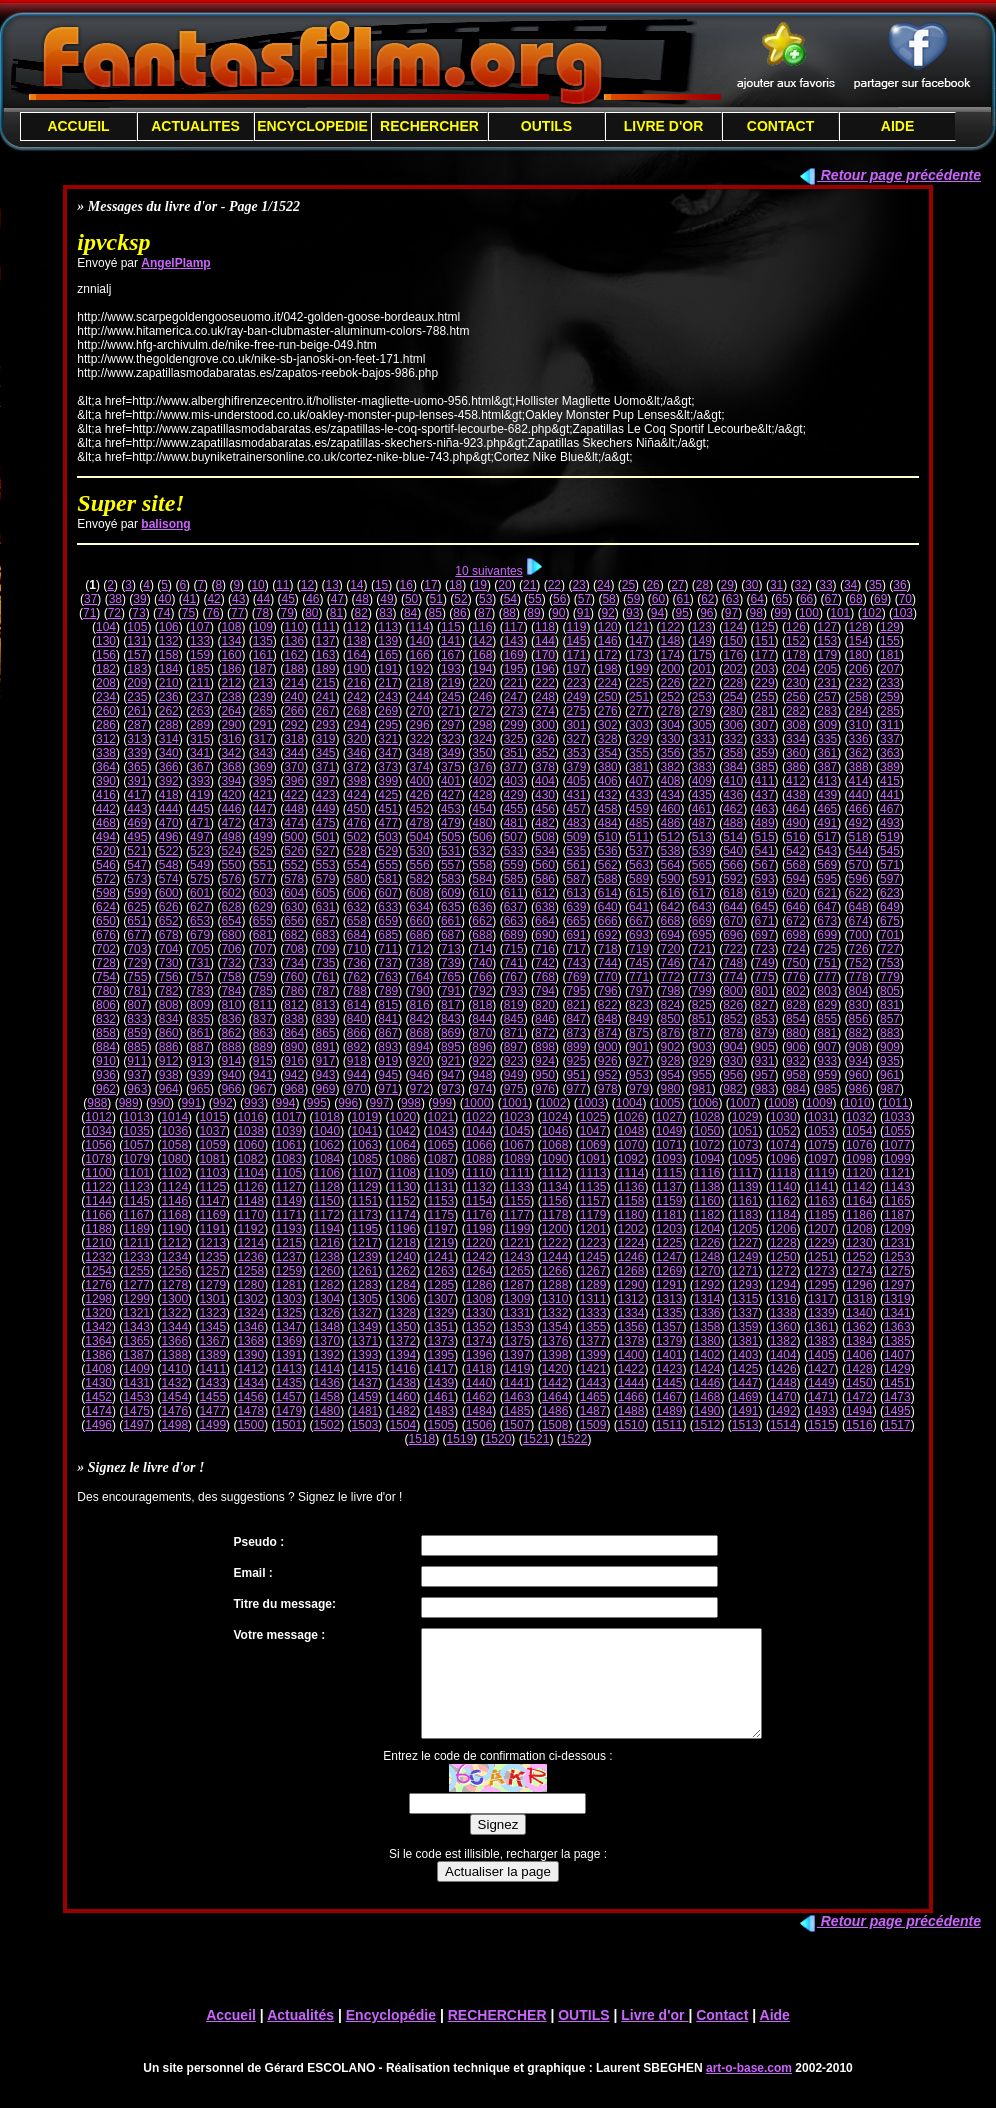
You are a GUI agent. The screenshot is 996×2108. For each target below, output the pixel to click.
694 (670, 935)
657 (326, 921)
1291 (669, 1285)
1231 (897, 1243)
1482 (403, 1411)
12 (307, 585)
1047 (593, 1131)
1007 (743, 1103)
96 (706, 613)
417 (137, 795)
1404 (783, 1355)
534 (545, 851)
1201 (593, 1229)
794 (545, 991)
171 (576, 655)
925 (576, 1061)
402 (482, 781)
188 (294, 669)
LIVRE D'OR (664, 126)
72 (114, 613)
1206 (783, 1229)
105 (137, 627)
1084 (327, 1159)
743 (576, 963)
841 (388, 1019)
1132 (479, 1187)
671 (765, 921)
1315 (745, 1299)
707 (263, 949)
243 (388, 697)
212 (231, 683)
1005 (667, 1103)
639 (576, 907)
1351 (441, 1327)
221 (514, 683)
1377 (593, 1341)
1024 (555, 1117)
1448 (783, 1383)
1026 (631, 1117)
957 (765, 1075)
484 (608, 823)
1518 (422, 1439)
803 (827, 991)
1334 (631, 1313)
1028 (707, 1117)
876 (670, 1033)
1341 (897, 1313)
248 (545, 697)
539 (702, 851)
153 (827, 641)
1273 (821, 1271)
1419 (517, 1369)
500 (294, 837)
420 (231, 795)
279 (702, 711)
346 (357, 753)
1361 (821, 1327)
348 (420, 753)
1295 (821, 1285)
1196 (403, 1229)
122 (670, 627)
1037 (212, 1131)
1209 (897, 1229)
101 (840, 613)
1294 (783, 1285)
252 (670, 697)
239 (263, 697)
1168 (174, 1215)
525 (263, 851)
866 (357, 1033)
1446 (707, 1383)
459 (639, 809)
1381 (745, 1341)
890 (294, 1047)
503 (388, 837)
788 (357, 991)
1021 (441, 1117)
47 (337, 599)
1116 (707, 1173)
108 (231, 627)
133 (200, 641)
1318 (859, 1299)
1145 (136, 1201)
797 (639, 991)
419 (200, 795)
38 (115, 599)
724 (796, 949)
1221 (517, 1243)
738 (420, 963)
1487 (593, 1411)
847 (576, 1019)
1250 (783, 1257)
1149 (288, 1201)
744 (608, 963)
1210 (98, 1243)
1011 (895, 1103)
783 (200, 991)
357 (702, 753)
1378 (631, 1341)
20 (504, 585)
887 (200, 1047)
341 (200, 753)
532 (482, 851)
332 (733, 739)
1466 (631, 1397)
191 (388, 669)
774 (733, 977)
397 (326, 781)
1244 (555, 1257)
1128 (327, 1187)
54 (510, 599)
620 (796, 893)
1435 (288, 1383)
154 (859, 641)
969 (326, 1089)
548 (169, 865)
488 (733, 823)
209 (137, 683)
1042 (403, 1131)
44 (263, 599)
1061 (288, 1145)
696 (733, 935)
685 (388, 935)
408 (670, 781)
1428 (859, 1369)
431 (576, 795)
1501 (288, 1425)
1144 (98, 1201)
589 (639, 879)
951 (576, 1075)
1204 (707, 1229)
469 (137, 823)
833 (137, 1019)
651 (137, 921)
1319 (897, 1299)
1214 (250, 1243)
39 (139, 599)
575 (200, 879)
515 (765, 837)
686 (420, 935)
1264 (479, 1271)
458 (608, 809)
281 (765, 711)
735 (326, 963)
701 (890, 935)
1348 (327, 1327)
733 (263, 963)
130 (106, 641)
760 (294, 977)
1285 (441, 1285)
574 (169, 879)
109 (263, 627)
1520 (498, 1439)
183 (137, 669)
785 (263, 991)
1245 (593, 1257)
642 (670, 907)
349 (451, 753)
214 (294, 683)
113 (388, 627)
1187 (897, 1215)
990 (160, 1103)
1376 (555, 1341)
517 (827, 837)
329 (639, 739)
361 (827, 753)
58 (608, 599)
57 (584, 599)
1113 (593, 1173)
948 (482, 1075)
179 (827, 655)
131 (137, 641)
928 (670, 1061)
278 (670, 711)
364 (106, 767)
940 (231, 1075)
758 (231, 977)
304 (670, 725)
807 (137, 1005)
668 (670, 921)
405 (576, 781)
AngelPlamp (175, 263)
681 (263, 935)
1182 (707, 1215)
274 (545, 711)
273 (514, 711)
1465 (593, 1397)
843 (451, 1019)
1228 (783, 1243)
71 (89, 613)
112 (357, 627)
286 (106, 725)
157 (137, 655)
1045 (517, 1131)
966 (231, 1089)
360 (796, 753)
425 (388, 795)
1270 (707, 1271)
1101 (136, 1173)
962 (106, 1089)
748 (733, 963)
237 (200, 697)
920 (420, 1061)
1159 (669, 1201)
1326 (327, 1313)
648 (859, 907)
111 (326, 627)
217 (388, 683)
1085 (365, 1159)
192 (420, 669)
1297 (897, 1285)
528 (357, 851)
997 (380, 1103)
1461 (441, 1397)
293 (326, 725)
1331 (517, 1313)
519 (890, 837)
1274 (859, 1271)
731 (200, 963)
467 (890, 809)
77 (237, 613)
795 (576, 991)
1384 (859, 1341)
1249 (745, 1257)
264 (231, 711)
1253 (897, 1257)
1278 (174, 1285)
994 (285, 1103)
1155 (517, 1201)
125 (765, 627)
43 (238, 599)
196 (545, 669)
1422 (631, 1369)
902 (670, 1047)
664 (545, 921)
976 (545, 1089)
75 (188, 613)
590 (670, 879)
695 (702, 935)
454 (482, 809)
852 (733, 1019)
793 (514, 991)
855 (827, 1019)
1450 (859, 1383)
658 (357, 921)
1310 (555, 1299)
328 (608, 739)
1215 (288, 1243)
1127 (288, 1187)
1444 (631, 1383)
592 (733, 879)
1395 (441, 1355)
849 (639, 1019)
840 (357, 1019)
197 (576, 669)
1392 (327, 1355)
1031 (821, 1117)
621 (827, 893)
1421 (593, 1369)
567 (765, 865)
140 (420, 641)
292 (294, 725)
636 (482, 907)
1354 (555, 1327)
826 (733, 1005)
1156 (555, 1201)
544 (859, 851)
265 (263, 711)
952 (608, 1075)
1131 (441, 1187)
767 (514, 977)
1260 (327, 1271)
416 (106, 795)
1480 (327, 1411)
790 (420, 991)
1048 (631, 1131)
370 (294, 767)
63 (732, 599)
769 (576, 977)
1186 (859, 1215)
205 (827, 669)
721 (702, 949)
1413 (288, 1369)
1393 (365, 1355)
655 (263, 921)
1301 (212, 1299)
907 (827, 1047)
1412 (250, 1369)
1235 (212, 1257)
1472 (859, 1397)
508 (545, 837)
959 (827, 1075)
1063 (365, 1145)
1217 (365, 1243)
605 (326, 893)
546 (106, 865)
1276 (98, 1285)
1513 (745, 1425)
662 (482, 921)
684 (357, 935)
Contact (722, 2036)
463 (765, 809)
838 (294, 1019)
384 (733, 767)
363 (890, 753)
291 (263, 725)
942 (294, 1075)
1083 (288, 1159)
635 (451, 907)
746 (670, 963)
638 (545, 907)
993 (254, 1103)
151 (765, 641)
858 (106, 1033)
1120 (859, 1173)
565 (702, 865)
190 (357, 669)
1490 (707, 1411)
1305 (365, 1299)
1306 (403, 1299)
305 (702, 725)
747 (702, 963)
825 (702, 1005)
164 (357, 655)
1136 (631, 1187)
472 (231, 823)
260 (106, 711)
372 (357, 767)
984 (796, 1089)
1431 (136, 1383)
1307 (441, 1299)
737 (388, 963)
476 (357, 823)
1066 (479, 1145)
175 (702, 655)
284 (859, 711)
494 (106, 837)
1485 (517, 1411)
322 (420, 739)
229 (765, 683)
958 (796, 1075)
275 (576, 711)
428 (482, 795)
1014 (174, 1117)
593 (765, 879)
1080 (174, 1159)
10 (257, 585)
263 (200, 711)
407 (639, 781)
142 (482, 641)
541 (765, 851)
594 (796, 879)
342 (231, 753)
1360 (783, 1327)
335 (827, 739)
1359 (745, 1327)
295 (388, 725)
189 (326, 669)
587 (576, 879)
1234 (174, 1257)
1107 (365, 1173)
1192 (250, 1229)
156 (106, 655)
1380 (707, 1341)
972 (420, 1089)
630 (294, 907)
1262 (403, 1271)
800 (733, 991)
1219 (441, 1243)
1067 (517, 1145)
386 (796, 767)
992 (223, 1103)
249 (576, 697)
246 (482, 697)
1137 (669, 1187)
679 (200, 935)
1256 (174, 1271)
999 (442, 1103)
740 (482, 963)
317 (263, 739)
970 (357, 1089)
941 (263, 1075)
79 (286, 613)
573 (137, 879)
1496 (98, 1425)
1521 (536, 1439)
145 (576, 641)
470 (169, 823)
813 (326, 1005)
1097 (821, 1159)
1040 (327, 1131)
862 (231, 1033)
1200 (555, 1229)
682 (294, 935)
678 (169, 935)
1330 (479, 1313)
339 (137, 753)
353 (576, 753)
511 (639, 837)
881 (827, 1033)
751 (827, 963)
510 (608, 837)
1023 (517, 1117)
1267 (593, 1271)
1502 (327, 1425)
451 (388, 809)
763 (388, 977)
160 (231, 655)
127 (827, 627)
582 (420, 879)
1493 (821, 1411)
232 (859, 683)
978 (608, 1089)
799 (702, 991)
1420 (555, 1369)
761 (326, 977)
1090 (555, 1159)
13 (332, 585)
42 (213, 599)
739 (451, 963)
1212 (174, 1243)
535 (576, 851)
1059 (212, 1145)
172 (608, 655)
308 (796, 725)
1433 (212, 1383)
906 (796, 1047)
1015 (212, 1117)
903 (702, 1047)
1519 (460, 1439)
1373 (441, 1341)
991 (191, 1103)
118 (545, 627)
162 (294, 655)
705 (200, 949)
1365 (136, 1341)
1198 (479, 1229)
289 (200, 725)
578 (294, 879)
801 (765, 991)
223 (576, 683)
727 (890, 949)
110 (294, 627)
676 (106, 935)
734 (294, 963)
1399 (593, 1355)
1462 (479, 1397)
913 (200, 1061)
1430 (98, 1383)
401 (451, 781)
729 (137, 963)
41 (189, 599)
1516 (859, 1425)
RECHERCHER (429, 126)
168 (482, 655)
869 (451, 1033)
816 (420, 1005)
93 (632, 613)
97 (731, 613)
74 (163, 613)
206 (859, 669)
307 (765, 725)
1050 (707, 1131)
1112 (555, 1173)
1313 (669, 1299)
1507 (517, 1425)
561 (576, 865)
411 (765, 781)
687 (451, 935)
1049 (669, 1131)
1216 (327, 1243)
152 (796, 641)
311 (890, 725)
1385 (897, 1341)
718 (608, 949)
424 (357, 795)
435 (702, 795)
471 (200, 823)
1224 (631, 1243)
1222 (555, 1243)
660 (420, 921)
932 (796, 1061)
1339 (821, 1313)
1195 (365, 1229)
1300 (174, 1299)
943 (326, 1075)
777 (827, 977)
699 (827, 935)
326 (545, 739)
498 (231, 837)
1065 (441, 1145)
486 (670, 823)
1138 (707, 1187)
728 (106, 963)
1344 (174, 1327)
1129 (365, 1187)
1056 (98, 1145)
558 (482, 865)
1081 (212, 1159)
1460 (403, 1397)
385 (765, 767)
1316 (783, 1299)
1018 (327, 1117)
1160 (707, 1201)
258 (859, 697)
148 (670, 641)
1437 (365, 1383)
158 (169, 655)
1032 (859, 1117)
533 (514, 851)
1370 (327, 1341)
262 (169, 711)
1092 (631, 1159)
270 (420, 711)
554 (357, 865)
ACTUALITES (195, 126)
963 (137, 1089)
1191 (212, 1229)
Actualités (300, 2036)
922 (482, 1061)
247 (514, 697)
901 (639, 1047)
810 (231, 1005)
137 (326, 641)
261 (137, 711)
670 (733, 921)
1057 (136, 1145)
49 (386, 599)
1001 (515, 1103)
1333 (593, 1313)
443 (137, 809)
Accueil (231, 2036)
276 (608, 711)
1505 (441, 1425)
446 (231, 809)
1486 (555, 1411)
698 (796, 935)
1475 (136, 1411)
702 (106, 949)
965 (200, 1089)
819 (514, 1005)
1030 (783, 1117)
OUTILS (546, 126)
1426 (783, 1369)
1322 (174, 1313)
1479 (288, 1411)
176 (733, 655)
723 (765, 949)
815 (388, 1005)
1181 (669, 1215)
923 (514, 1061)
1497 (136, 1425)
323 (451, 739)
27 (677, 585)
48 (362, 599)
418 (169, 795)
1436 (327, 1383)
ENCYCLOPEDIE (312, 126)
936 (106, 1075)
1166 (98, 1215)
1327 (365, 1313)
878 (733, 1033)
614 (608, 893)
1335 (669, 1313)
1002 (553, 1103)
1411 (212, 1369)
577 (263, 879)
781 (137, 991)
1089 (517, 1159)
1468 (707, 1397)
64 (757, 599)
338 (106, 753)
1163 (821, 1201)
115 (451, 627)
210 (169, 683)
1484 (479, 1411)
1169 (212, 1215)
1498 (174, 1425)
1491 (745, 1411)
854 (796, 1019)
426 (420, 795)
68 (855, 599)
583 (451, 879)
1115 (669, 1173)
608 (420, 893)
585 (514, 879)
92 (607, 613)
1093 (669, 1159)
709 (326, 949)
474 (294, 823)
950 (545, 1075)
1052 (783, 1131)
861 (200, 1033)
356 (670, 753)
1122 (98, 1187)
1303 (288, 1299)
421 (263, 795)
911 (137, 1061)
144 (545, 641)
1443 (593, 1383)
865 (326, 1033)
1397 (517, 1355)
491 (827, 823)
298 (482, 725)
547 (137, 865)
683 (326, 935)
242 (357, 697)
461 (702, 809)
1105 (288, 1173)
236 (169, 697)
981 (702, 1089)
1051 (745, 1131)
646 (796, 907)
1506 (479, 1425)
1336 (707, 1313)
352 (545, 753)
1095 (745, 1159)
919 (388, 1061)
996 (348, 1103)
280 (733, 711)
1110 (479, 1173)
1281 (288, 1285)
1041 (365, 1131)
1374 (479, 1341)
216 (357, 683)
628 (231, 907)
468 (106, 823)
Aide (775, 2036)
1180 (631, 1215)
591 (702, 879)
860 (169, 1033)
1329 (441, 1313)
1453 (136, 1397)
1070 (631, 1145)
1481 (365, 1411)
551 (263, 865)
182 (106, 669)
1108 (403, 1173)
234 (106, 697)
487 (702, 823)
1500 (250, 1425)
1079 (136, 1159)
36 (899, 585)
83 (385, 613)
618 (733, 893)
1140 (783, 1187)
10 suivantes (488, 571)
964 (169, 1089)
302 (608, 725)
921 (451, 1061)
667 (639, 921)
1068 (555, 1145)
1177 (517, 1215)
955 (702, 1075)
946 (420, 1075)
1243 (517, 1257)
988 (97, 1103)
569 (827, 865)
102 (872, 613)
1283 (365, 1285)
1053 (821, 1131)
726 (859, 949)
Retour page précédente (890, 175)
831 (890, 1005)
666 (608, 921)
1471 (821, 1397)
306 (733, 725)
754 (106, 977)
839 (326, 1019)
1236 (250, 1257)
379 (576, 767)
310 (859, 725)
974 (482, 1089)
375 (451, 767)
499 (263, 837)
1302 (250, 1299)
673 (827, 921)
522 (169, 851)
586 (545, 879)
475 (326, 823)
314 (169, 739)
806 (106, 1005)
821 (576, 1005)
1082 (250, 1159)
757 (200, 977)
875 (639, 1033)
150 (733, 641)
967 (263, 1089)
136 (294, 641)
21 (529, 585)
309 (827, 725)
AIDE (897, 126)
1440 (479, 1383)
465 (827, 809)
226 (670, 683)
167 (451, 655)
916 (294, 1061)
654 (231, 921)
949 (514, 1075)
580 (357, 879)
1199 (517, 1229)
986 (859, 1089)
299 (514, 725)
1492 (783, 1411)
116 (482, 627)
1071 (669, 1145)
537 (639, 851)
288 (169, 725)
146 (608, 641)
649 (890, 907)
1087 (441, 1159)
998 (411, 1103)
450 (357, 809)
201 (702, 669)
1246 (631, 1257)
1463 (517, 1397)
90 (558, 613)
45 (287, 599)
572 (106, 879)
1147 (212, 1201)
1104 (250, 1173)
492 (859, 823)
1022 (479, 1117)
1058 (174, 1145)
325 (514, 739)
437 (765, 795)
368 (231, 767)
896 (482, 1047)
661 (451, 921)
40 (164, 599)
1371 (365, 1341)
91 (583, 613)
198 (608, 669)
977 (576, 1089)
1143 (897, 1187)
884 (106, 1047)
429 (514, 795)
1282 (327, 1285)
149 (702, 641)
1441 (517, 1383)
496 (169, 837)
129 (890, 627)
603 (263, 893)
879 (765, 1033)
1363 (897, 1327)
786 (294, 991)
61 (682, 599)
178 (796, 655)
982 (733, 1089)
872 (545, 1033)
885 (137, 1047)
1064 (403, 1145)
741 (514, 963)
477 (388, 823)
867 (388, 1033)
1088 (479, 1159)
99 (780, 613)
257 (827, 697)
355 (639, 753)
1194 (327, 1229)
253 (702, 697)
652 (169, 921)
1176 (479, 1215)
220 (482, 683)
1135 (593, 1187)
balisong (165, 524)
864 (294, 1033)
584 (482, 879)
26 (652, 585)
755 (137, 977)
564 (670, 865)
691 (576, 935)
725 (827, 949)
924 (545, 1061)
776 (796, 977)
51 (436, 599)
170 (545, 655)
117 (514, 627)
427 (451, 795)
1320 (98, 1313)
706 (231, 949)
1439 (441, 1383)
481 (514, 823)
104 (106, 627)
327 (576, 739)
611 (514, 893)
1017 (288, 1117)
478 (420, 823)
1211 (136, 1243)
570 (859, 865)
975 (514, 1089)
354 (608, 753)
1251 (821, 1257)
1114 (631, 1173)
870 (482, 1033)
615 (639, 893)
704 (169, 949)
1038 (250, 1131)
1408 (98, 1369)
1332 (555, 1313)
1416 (403, 1369)
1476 (174, 1411)
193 (451, 669)
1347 (288, 1327)
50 (411, 599)
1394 (403, 1355)
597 (890, 879)
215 (326, 683)
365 (137, 767)
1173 (365, 1215)
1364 (98, 1341)
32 (801, 585)
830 (859, 1005)
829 (827, 1005)
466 (859, 809)
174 (670, 655)
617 (702, 893)
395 (263, 781)
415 (890, 781)
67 (831, 599)
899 (576, 1047)
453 (451, 809)
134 (231, 641)
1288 (555, 1285)
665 (576, 921)
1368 (250, 1341)
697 (765, 935)
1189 (136, 1229)
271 (451, 711)
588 (608, 879)
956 (733, 1075)
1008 (781, 1103)
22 (554, 585)
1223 (593, 1243)
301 (576, 725)
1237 (288, 1257)
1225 (669, 1243)
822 (608, 1005)
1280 (250, 1285)
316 (231, 739)
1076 (859, 1145)
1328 (403, 1313)
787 (326, 991)
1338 (783, 1313)
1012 (98, 1117)
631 (326, 907)
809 (200, 1005)
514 (733, 837)
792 (482, 991)
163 (326, 655)
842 (420, 1019)
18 (455, 585)
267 (326, 711)
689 (514, 935)
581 (388, 879)
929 (702, 1061)
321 (388, 739)
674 (859, 921)
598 (106, 893)
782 (169, 991)
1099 (897, 1159)
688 (482, 935)
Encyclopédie (391, 2036)
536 (608, 851)
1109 (441, 1173)
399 (388, 781)
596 (859, 879)
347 (388, 753)
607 (388, 893)
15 (381, 585)
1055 (897, 1131)
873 (576, 1033)
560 (545, 865)
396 (294, 781)
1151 (365, 1201)
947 (451, 1075)
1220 (479, 1243)
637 (514, 907)
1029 (745, 1117)
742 (545, 963)
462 (733, 809)
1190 (174, 1229)
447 (263, 809)
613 (576, 893)
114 (420, 627)
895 (451, 1047)
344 (294, 753)
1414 (327, 1369)
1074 (783, 1145)
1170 (250, 1215)
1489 (669, 1411)
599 (137, 893)
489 (765, 823)
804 (859, 991)
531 (451, 851)
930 (733, 1061)
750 (796, 963)
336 (859, 739)
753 (890, 963)
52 (460, 599)
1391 (288, 1355)
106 (169, 627)
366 (169, 767)
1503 (365, 1425)
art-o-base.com (749, 2089)
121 (639, 627)
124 (733, 627)
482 (545, 823)
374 (420, 767)
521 (137, 851)
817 (451, 1005)
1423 (669, 1369)
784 (231, 991)
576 (231, 879)
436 (733, 795)
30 (751, 585)
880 (796, 1033)
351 (514, 753)
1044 (479, 1131)
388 (859, 767)
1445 (669, 1383)
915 (263, 1061)
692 (608, 935)
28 (702, 585)
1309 (517, 1299)
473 (263, 823)
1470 (783, 1397)
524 (231, 851)
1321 (136, 1313)
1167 (136, 1215)
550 (231, 865)
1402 (707, 1355)
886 (169, 1047)
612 (545, 893)
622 (859, 893)
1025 (593, 1117)
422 (294, 795)
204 (796, 669)
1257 (212, 1271)
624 (106, 907)
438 (796, 795)
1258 (250, 1271)
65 (781, 599)
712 (420, 949)
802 (796, 991)
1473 (897, 1397)
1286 (479, 1285)
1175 (441, 1215)
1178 (555, 1215)
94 (657, 613)
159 (200, 655)
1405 (821, 1355)
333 (765, 739)
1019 (365, 1117)
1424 (707, 1369)
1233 (136, 1257)
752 (859, 963)
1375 (517, 1341)
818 (482, 1005)
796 (608, 991)
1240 (403, 1257)
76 (212, 613)
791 (451, 991)
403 (514, 781)
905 (765, 1047)
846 (545, 1019)
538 (670, 851)
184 (169, 669)
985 (827, 1089)
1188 (98, 1229)
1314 (707, 1299)
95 (681, 613)
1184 (783, 1215)
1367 (212, 1341)
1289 (593, 1285)
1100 (98, 1173)
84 (410, 613)
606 (357, 893)
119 (576, 627)
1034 (98, 1131)
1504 (403, 1425)
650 (106, 921)
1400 (631, 1355)
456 (545, 809)
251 (639, 697)
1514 (783, 1425)
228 (733, 683)
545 (890, 851)
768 (545, 977)
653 (200, 921)
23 (578, 585)
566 (733, 865)
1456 (250, 1397)
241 (326, 697)
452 (420, 809)
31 (776, 585)
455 (514, 809)
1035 (136, 1131)
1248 (707, 1257)
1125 (212, 1187)
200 (670, 669)
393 (200, 781)
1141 (821, 1187)
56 (559, 599)
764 (420, 977)
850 (670, 1019)
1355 (593, 1327)
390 (106, 781)
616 (670, 893)
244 (420, 697)
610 (482, 893)
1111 (517, 1173)
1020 (403, 1117)
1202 (631, 1229)
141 (451, 641)
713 (451, 949)
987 (890, 1089)
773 (702, 977)
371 (326, 767)
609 (451, 893)
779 (890, 977)
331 (702, 739)
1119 (821, 1173)
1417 (441, 1369)
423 (326, 795)
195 (514, 669)
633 (388, 907)
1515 (821, 1425)
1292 (707, 1285)
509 (576, 837)
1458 (327, 1397)
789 (388, 991)
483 (576, 823)
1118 (783, 1173)
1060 (250, 1145)
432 (608, 795)
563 (639, 865)
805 (890, 991)
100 (809, 613)
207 (890, 669)
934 (859, 1061)
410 (733, 781)
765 (451, 977)
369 (263, 767)
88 (509, 613)
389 (890, 767)
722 (733, 949)
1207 (821, 1229)
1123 (136, 1187)
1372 (403, 1341)
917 (326, 1061)
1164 (859, 1201)
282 (796, 711)
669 (702, 921)
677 (137, 935)
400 (420, 781)
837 (263, 1019)
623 (890, 893)
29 (727, 585)
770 (608, 977)
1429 (897, 1369)
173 (639, 655)
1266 (555, 1271)
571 (890, 865)
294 (357, 725)
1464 (555, 1397)
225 (639, 683)
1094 (707, 1159)
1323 (212, 1313)
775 (765, 977)
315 (200, 739)
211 (200, 683)
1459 (365, 1397)
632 (357, 907)
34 (850, 585)
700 (859, 935)
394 (231, 781)
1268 (631, 1271)
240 (294, 697)
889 (263, 1047)
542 (796, 851)
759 (263, 977)
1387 (136, 1355)
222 (545, 683)
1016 (250, 1117)
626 (169, 907)
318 (294, 739)
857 (890, 1019)
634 (420, 907)
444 (169, 809)
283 (827, 711)
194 (482, 669)
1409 (136, 1369)
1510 (631, 1425)
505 (451, 837)
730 (169, 963)
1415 (365, 1369)
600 (169, 893)
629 (263, 907)
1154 (479, 1201)
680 (231, 935)
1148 (250, 1201)
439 (827, 795)
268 (357, 711)
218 (420, 683)
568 (796, 865)
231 (827, 683)
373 (388, 767)
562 (608, 865)
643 (702, 907)
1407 (897, 1355)
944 (357, 1075)
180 (859, 655)
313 (137, 739)
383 (702, 767)
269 (388, 711)
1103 (212, 1173)
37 (90, 599)
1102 (174, 1173)
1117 (745, 1173)
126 (796, 627)
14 (356, 585)
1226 (707, 1243)
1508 (555, 1425)
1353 (517, 1327)
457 (576, 809)
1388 (174, 1355)
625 (137, 907)
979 (639, 1089)
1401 (669, 1355)
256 (796, 697)
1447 (745, 1383)
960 (859, 1075)
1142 (859, 1187)
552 (294, 865)
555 (388, 865)
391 (137, 781)
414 (859, 781)
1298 (98, 1299)
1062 (327, 1145)
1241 (441, 1257)
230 (796, 683)
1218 (403, 1243)
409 (702, 781)
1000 (477, 1103)
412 (796, 781)
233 (890, 683)
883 (890, 1033)
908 (859, 1047)
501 (326, 837)
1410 (174, 1369)
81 (336, 613)
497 (200, 837)
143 (514, 641)
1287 (517, 1285)
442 (106, 809)
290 (231, 725)
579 (326, 879)
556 (420, 865)
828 (796, 1005)
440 (859, 795)
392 (169, 781)
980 (670, 1089)
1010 (857, 1103)
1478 (250, 1411)
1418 (479, 1369)
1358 (707, 1327)
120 (608, 627)
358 (733, 753)
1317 (821, 1299)
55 (534, 599)
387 (827, 767)
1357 (669, 1327)
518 (859, 837)
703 (137, 949)
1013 (136, 1117)
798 (670, 991)
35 (875, 585)
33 (825, 585)
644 (733, 907)
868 (420, 1033)
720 (670, 949)
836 (231, 1019)
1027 (669, 1117)
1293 (745, 1285)
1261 (365, 1271)
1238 (327, 1257)
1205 (745, 1229)
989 (129, 1103)
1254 (98, 1271)
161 (263, 655)
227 (702, 683)
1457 (288, 1397)
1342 (98, 1327)
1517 (897, 1425)
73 (138, 613)
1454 (174, 1397)
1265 (517, 1271)
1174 (403, 1215)
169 (514, 655)
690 (545, 935)
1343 (136, 1327)
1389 (212, 1355)
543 (827, 851)
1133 (517, 1187)
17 (430, 585)
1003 (591, 1103)
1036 (174, 1131)
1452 (98, 1397)
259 (890, 697)
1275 (897, 1271)
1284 (403, 1285)
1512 (707, 1425)
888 (231, 1047)
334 (796, 739)
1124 (174, 1187)
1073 (745, 1145)
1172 (327, 1215)
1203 (669, 1229)
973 (451, 1089)
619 (765, 893)
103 (903, 613)
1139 (745, 1187)
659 (388, 921)
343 (263, 753)
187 (263, 669)
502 (357, 837)
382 (670, 767)
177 (765, 655)
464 (796, 809)
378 (545, 767)
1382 (783, 1341)
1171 (288, 1215)
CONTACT (780, 126)
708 (294, 949)
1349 (365, 1327)
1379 (669, 1341)
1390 (250, 1355)
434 (670, 795)
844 (482, 1019)
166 (420, 655)
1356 (631, 1327)
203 (765, 669)
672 (796, 921)
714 (482, 949)
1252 (859, 1257)
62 (707, 599)
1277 (136, 1285)
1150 (327, 1201)
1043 (441, 1131)
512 (670, 837)
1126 (250, 1187)
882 (859, 1033)
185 (200, 669)
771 (639, 977)
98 (756, 613)
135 (263, 641)
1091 (593, 1159)
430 (545, 795)
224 (608, 683)
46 (312, 599)
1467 (669, 1397)
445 (200, 809)
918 (357, 1061)
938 (169, 1075)
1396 (479, 1355)
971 (388, 1089)
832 (106, 1019)
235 (137, 697)
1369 (288, 1341)
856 (859, 1019)
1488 (631, 1411)
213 (263, 683)
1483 (441, 1411)
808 (169, 1005)
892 (357, 1047)
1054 (859, 1131)
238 (231, 697)
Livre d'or (654, 2036)
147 (639, 641)
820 (545, 1005)
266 (294, 711)
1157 (593, 1201)
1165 (897, 1201)
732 (231, 963)
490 (796, 823)
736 (357, 963)
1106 (327, 1173)
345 (326, 753)
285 (890, 711)
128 (859, 627)
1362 (859, 1327)
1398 (555, 1355)
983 (765, 1089)
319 (326, 739)
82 (361, 613)
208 (106, 683)
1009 (819, 1103)
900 (608, 1047)
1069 (593, 1145)
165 (388, 655)
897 (514, 1047)
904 (733, 1047)
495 (137, 837)
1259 (288, 1271)
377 (514, 767)
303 (639, 725)
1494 (859, 1411)
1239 (365, 1257)
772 (670, 977)
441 (890, 795)
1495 (897, 1411)
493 (890, 823)
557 (451, 865)
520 (106, 851)
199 (639, 669)
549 (200, 865)
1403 (745, 1355)
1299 (136, 1299)
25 (628, 585)
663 (514, 921)
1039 (288, 1131)
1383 (821, 1341)
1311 (593, 1299)
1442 (555, 1383)
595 (827, 879)
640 (608, 907)
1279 (212, 1285)
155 (890, 641)
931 (765, 1061)
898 (545, 1047)
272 (482, 711)
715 (514, 949)
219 (451, 683)
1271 (745, 1271)
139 (388, 641)
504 (420, 837)
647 (827, 907)
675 (890, 921)
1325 (288, 1313)
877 (702, 1033)
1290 (631, 1285)
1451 (897, 1383)
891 (326, 1047)
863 (263, 1033)
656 (294, 921)
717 (576, 949)
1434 (250, 1383)
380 (608, 767)
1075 (821, 1145)
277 (639, 711)
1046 (555, 1131)
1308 (479, 1299)
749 (765, 963)
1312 (631, 1299)
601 (200, 893)
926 (608, 1061)
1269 (669, 1271)
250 (608, 697)
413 (827, 781)
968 (294, 1089)
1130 (403, 1187)
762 (357, 977)
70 (905, 599)
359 (765, 753)
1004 (629, 1103)
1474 (98, 1411)
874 (608, 1033)
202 (733, 669)
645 (765, 907)
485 (639, 823)
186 (231, 669)
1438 (403, 1383)
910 (106, 1061)
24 (603, 585)
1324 (250, 1313)
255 (765, 697)
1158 (631, 1201)
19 (480, 585)
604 (294, 893)
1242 (479, 1257)
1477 (212, 1411)
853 (765, 1019)
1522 (574, 1439)
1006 (705, 1103)
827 (765, 1005)
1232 (98, 1257)
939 (200, 1075)
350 (482, 753)
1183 (745, 1215)
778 (859, 977)
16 (406, 585)
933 (827, 1061)
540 (733, 851)
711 (388, 949)
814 (357, 1005)
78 (262, 613)
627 (200, 907)
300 (545, 725)
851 (702, 1019)
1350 (403, 1327)
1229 (821, 1243)
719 (639, 949)
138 (357, 641)
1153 (441, 1201)
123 (702, 627)
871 (514, 1033)
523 (200, 851)
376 (482, 767)
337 (890, 739)
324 (482, 739)
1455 (212, 1397)
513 (702, 837)
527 (326, 851)
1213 (212, 1243)
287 (137, 725)
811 (263, 1005)
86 (459, 613)
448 (294, 809)
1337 (745, 1313)
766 (482, 977)
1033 (897, 1117)
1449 (821, 1383)
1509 (593, 1425)
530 (420, 851)
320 (357, 739)
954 (670, 1075)
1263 (441, 1271)
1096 (783, 1159)
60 (658, 599)
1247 (669, 1257)
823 (639, 1005)
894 (420, 1047)
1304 (327, 1299)
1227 (745, 1243)
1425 (745, 1369)
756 (169, 977)
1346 (250, 1327)
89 (533, 613)
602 (231, 893)
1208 (859, 1229)
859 (137, 1033)
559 (514, 865)
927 (639, 1061)
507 (514, 837)
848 (608, 1019)
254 (733, 697)
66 (806, 599)
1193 (288, 1229)
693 (639, 935)
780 (106, 991)
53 (485, 599)
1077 (897, 1145)
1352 (479, 1327)
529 (388, 851)
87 (484, 613)
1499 (212, 1425)
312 (106, 739)
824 (670, 1005)
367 (200, 767)
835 (200, 1019)
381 (639, 767)
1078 (98, 1159)
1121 (897, 1173)
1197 (441, 1229)
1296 (859, 1285)
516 (796, 837)
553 (326, 865)
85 (435, 613)
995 (317, 1103)
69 (880, 599)
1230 (859, 1243)
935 (890, 1061)
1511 (669, 1425)
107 (200, 627)
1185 (821, 1215)
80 (311, 613)
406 (608, 781)
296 (420, 725)
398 (357, 781)
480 (482, 823)
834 (169, 1019)
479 (451, 823)
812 (294, 1005)
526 (294, 851)
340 (169, 753)
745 (639, 963)
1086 (403, 1159)
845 (514, 1019)
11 (282, 585)
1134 (555, 1187)
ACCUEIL (78, 126)
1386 (98, 1355)
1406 (859, 1355)
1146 (174, 1201)
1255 (136, 1271)
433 (639, 795)
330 (670, 739)
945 (388, 1075)
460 (670, 809)
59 (633, 599)
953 (639, 1075)
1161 (745, 1201)
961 (890, 1075)
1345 (212, 1327)
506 (482, 837)
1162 (783, 1201)
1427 (821, 1369)
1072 (707, 1145)
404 (545, 781)
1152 (403, 1201)
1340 (859, 1313)
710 (357, 949)
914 (231, 1061)
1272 (783, 1271)
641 (639, 907)
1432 (174, 1383)
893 (388, 1047)
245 (451, 697)
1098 (859, 1159)
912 (169, 1061)
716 (545, 949)
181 (890, 655)
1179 (593, 1215)
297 (451, 725)
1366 (174, 1341)
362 (859, 753)
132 (169, 641)
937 (137, 1075)
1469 (745, 1397)
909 (890, 1047)
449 (326, 809)
